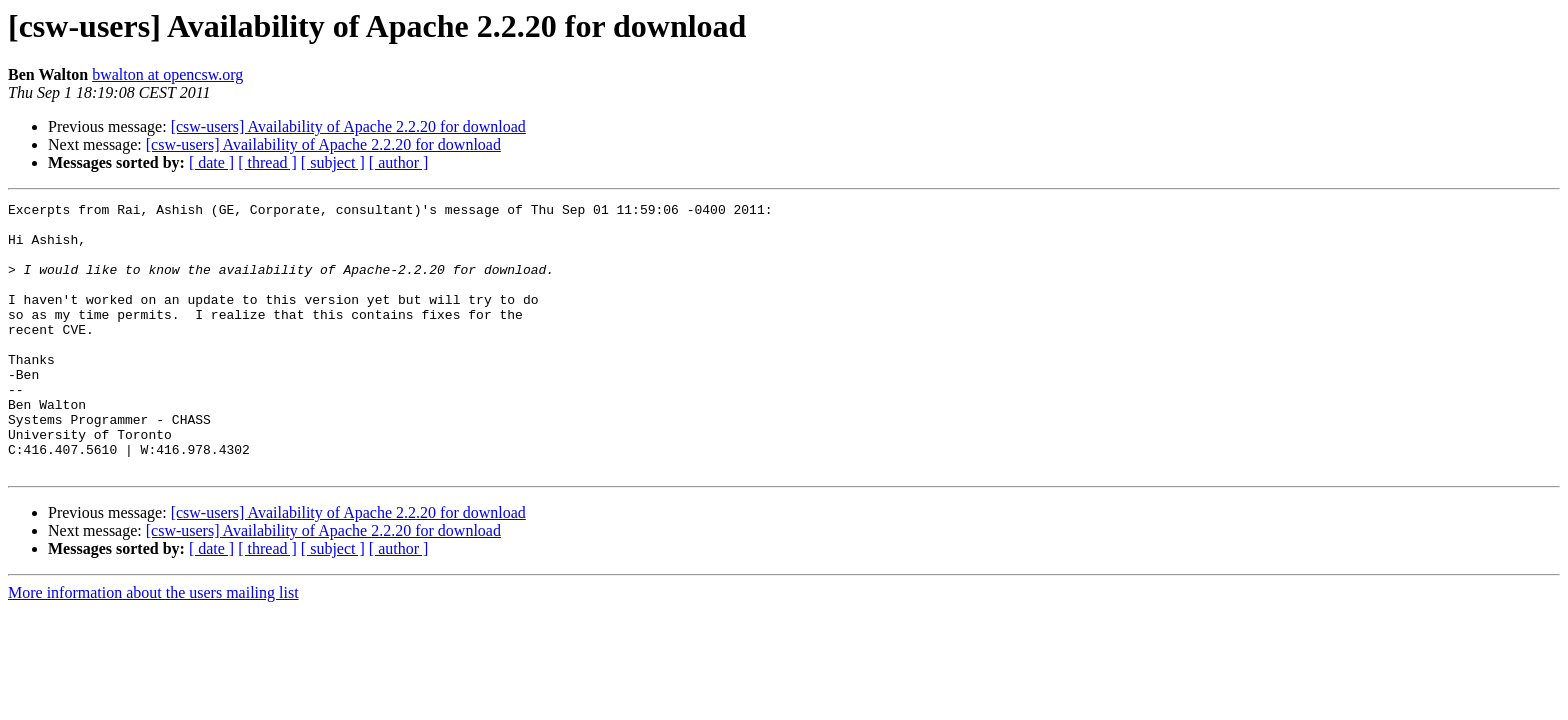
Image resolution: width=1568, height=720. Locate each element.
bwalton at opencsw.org (167, 74)
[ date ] (211, 162)
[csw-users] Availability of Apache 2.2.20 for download (348, 126)
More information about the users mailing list (153, 646)
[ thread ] (267, 162)
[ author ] (399, 162)
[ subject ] (333, 162)
